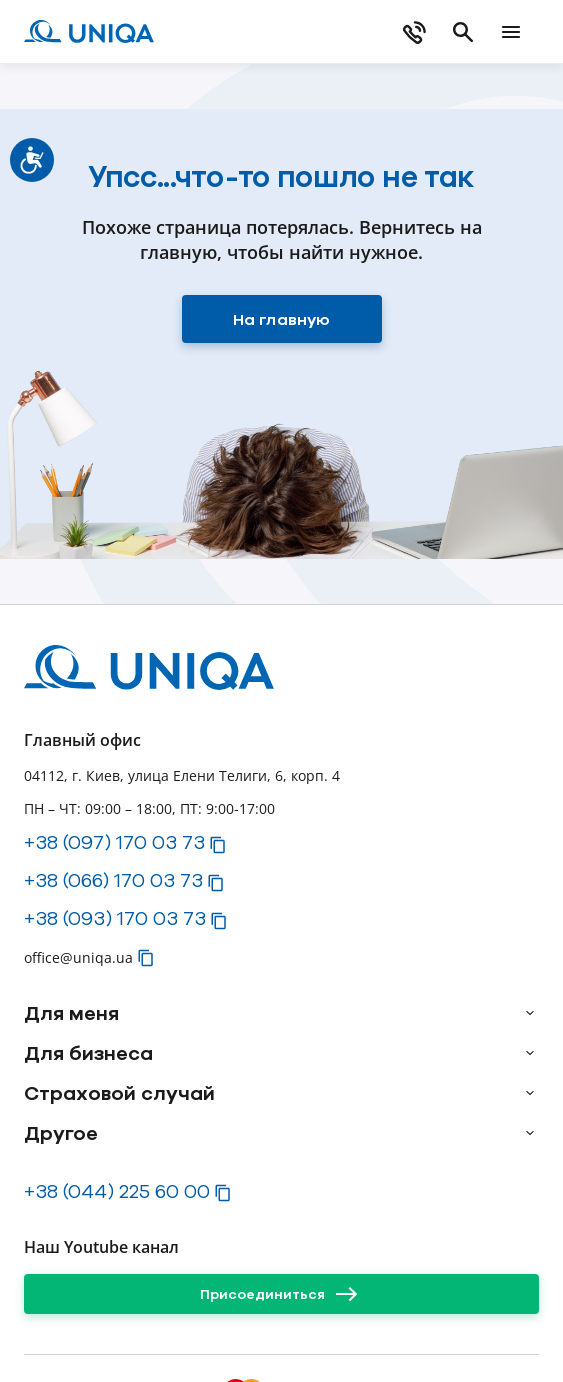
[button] (218, 845)
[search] (463, 32)
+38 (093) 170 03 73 (115, 918)
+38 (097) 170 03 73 (114, 842)
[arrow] (530, 1013)
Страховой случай (119, 1093)
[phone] (415, 32)
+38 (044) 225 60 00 (117, 1191)
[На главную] (282, 319)
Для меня (71, 1013)
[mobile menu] (511, 32)
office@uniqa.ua (78, 957)
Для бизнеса (88, 1053)
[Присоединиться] (281, 1294)
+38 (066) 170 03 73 (113, 880)
